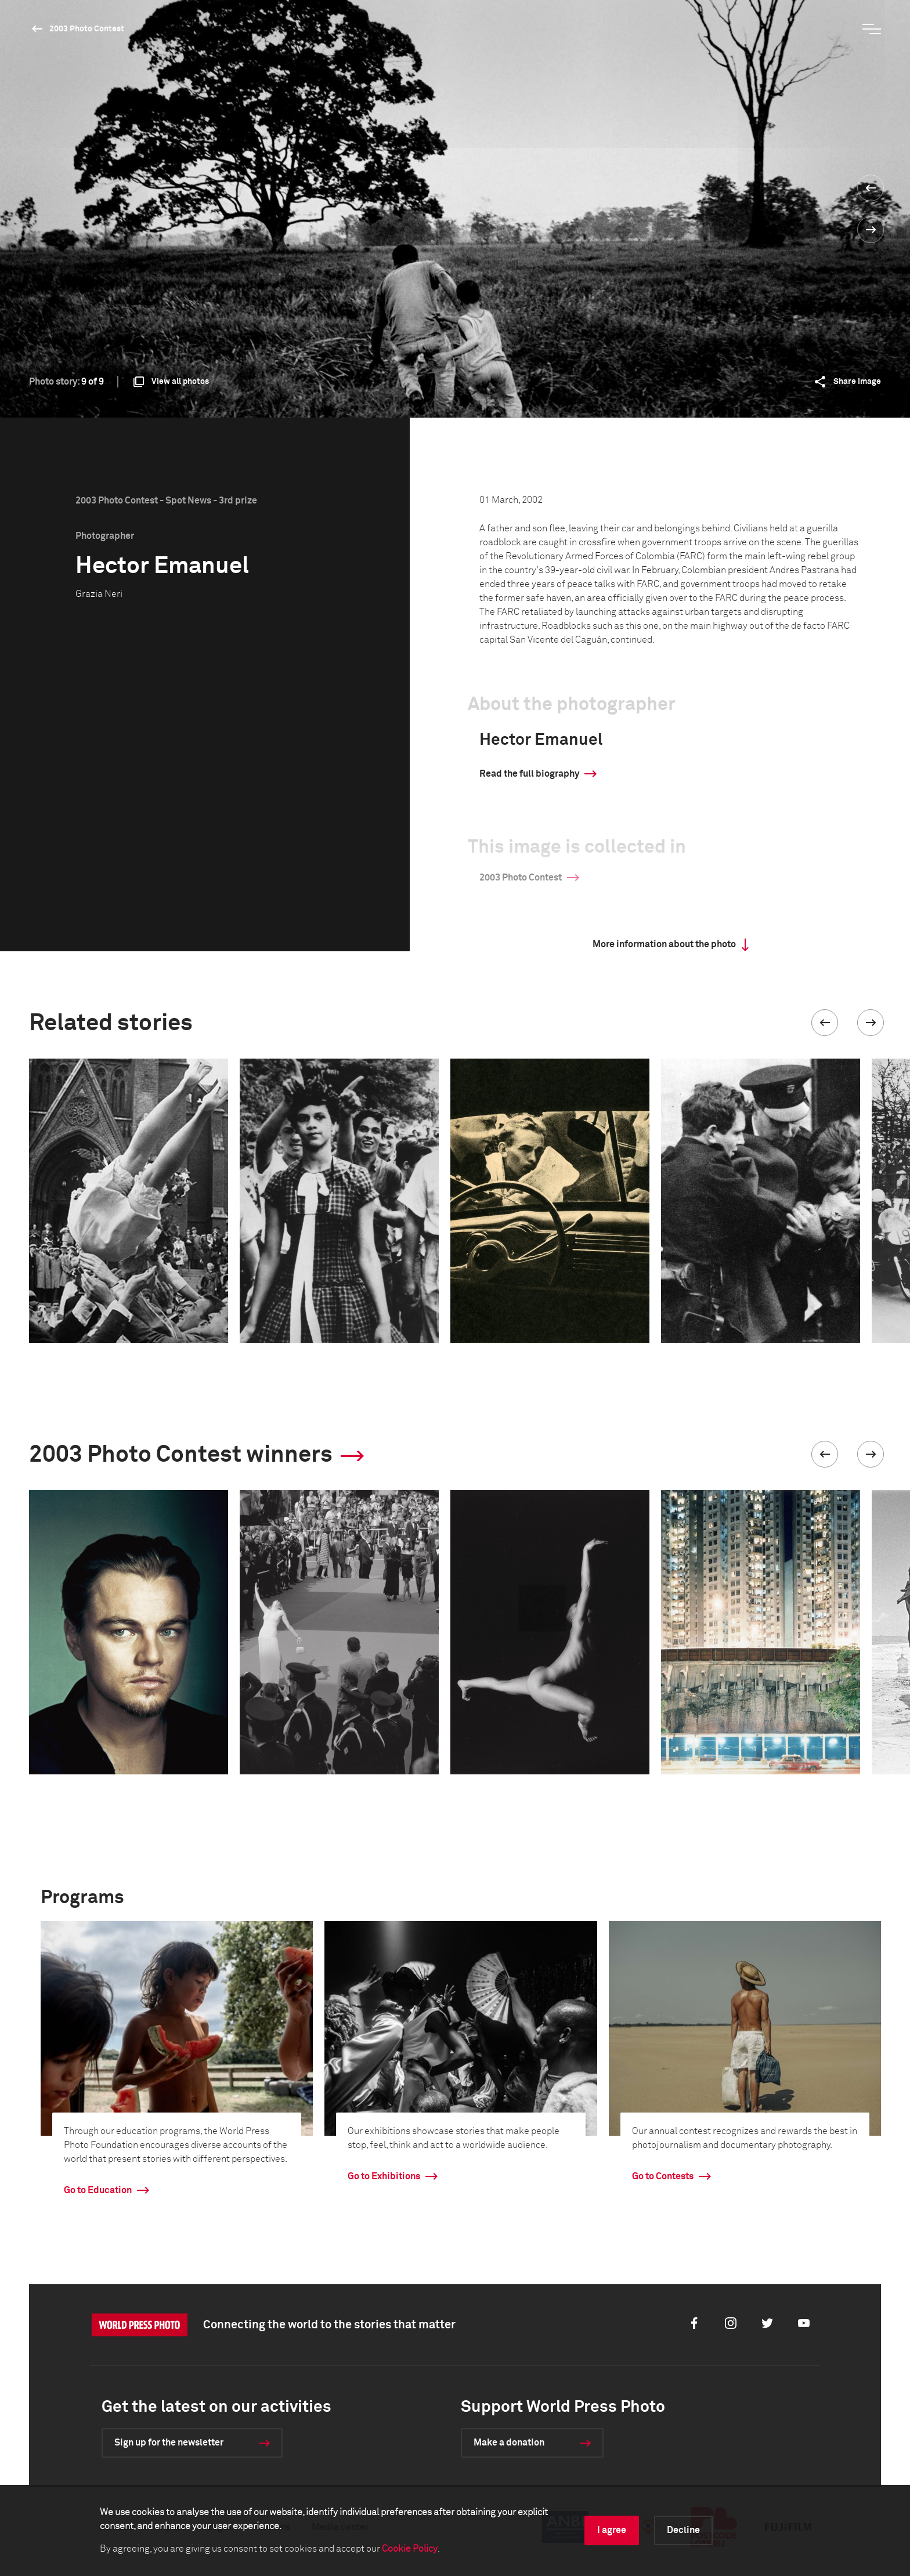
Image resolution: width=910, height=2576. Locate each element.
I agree (611, 2530)
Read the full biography (529, 773)
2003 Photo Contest (86, 29)
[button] (824, 1022)
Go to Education (98, 2190)
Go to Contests (663, 2176)
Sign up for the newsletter (168, 2442)
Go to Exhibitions (384, 2176)
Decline (683, 2530)
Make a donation (509, 2442)
